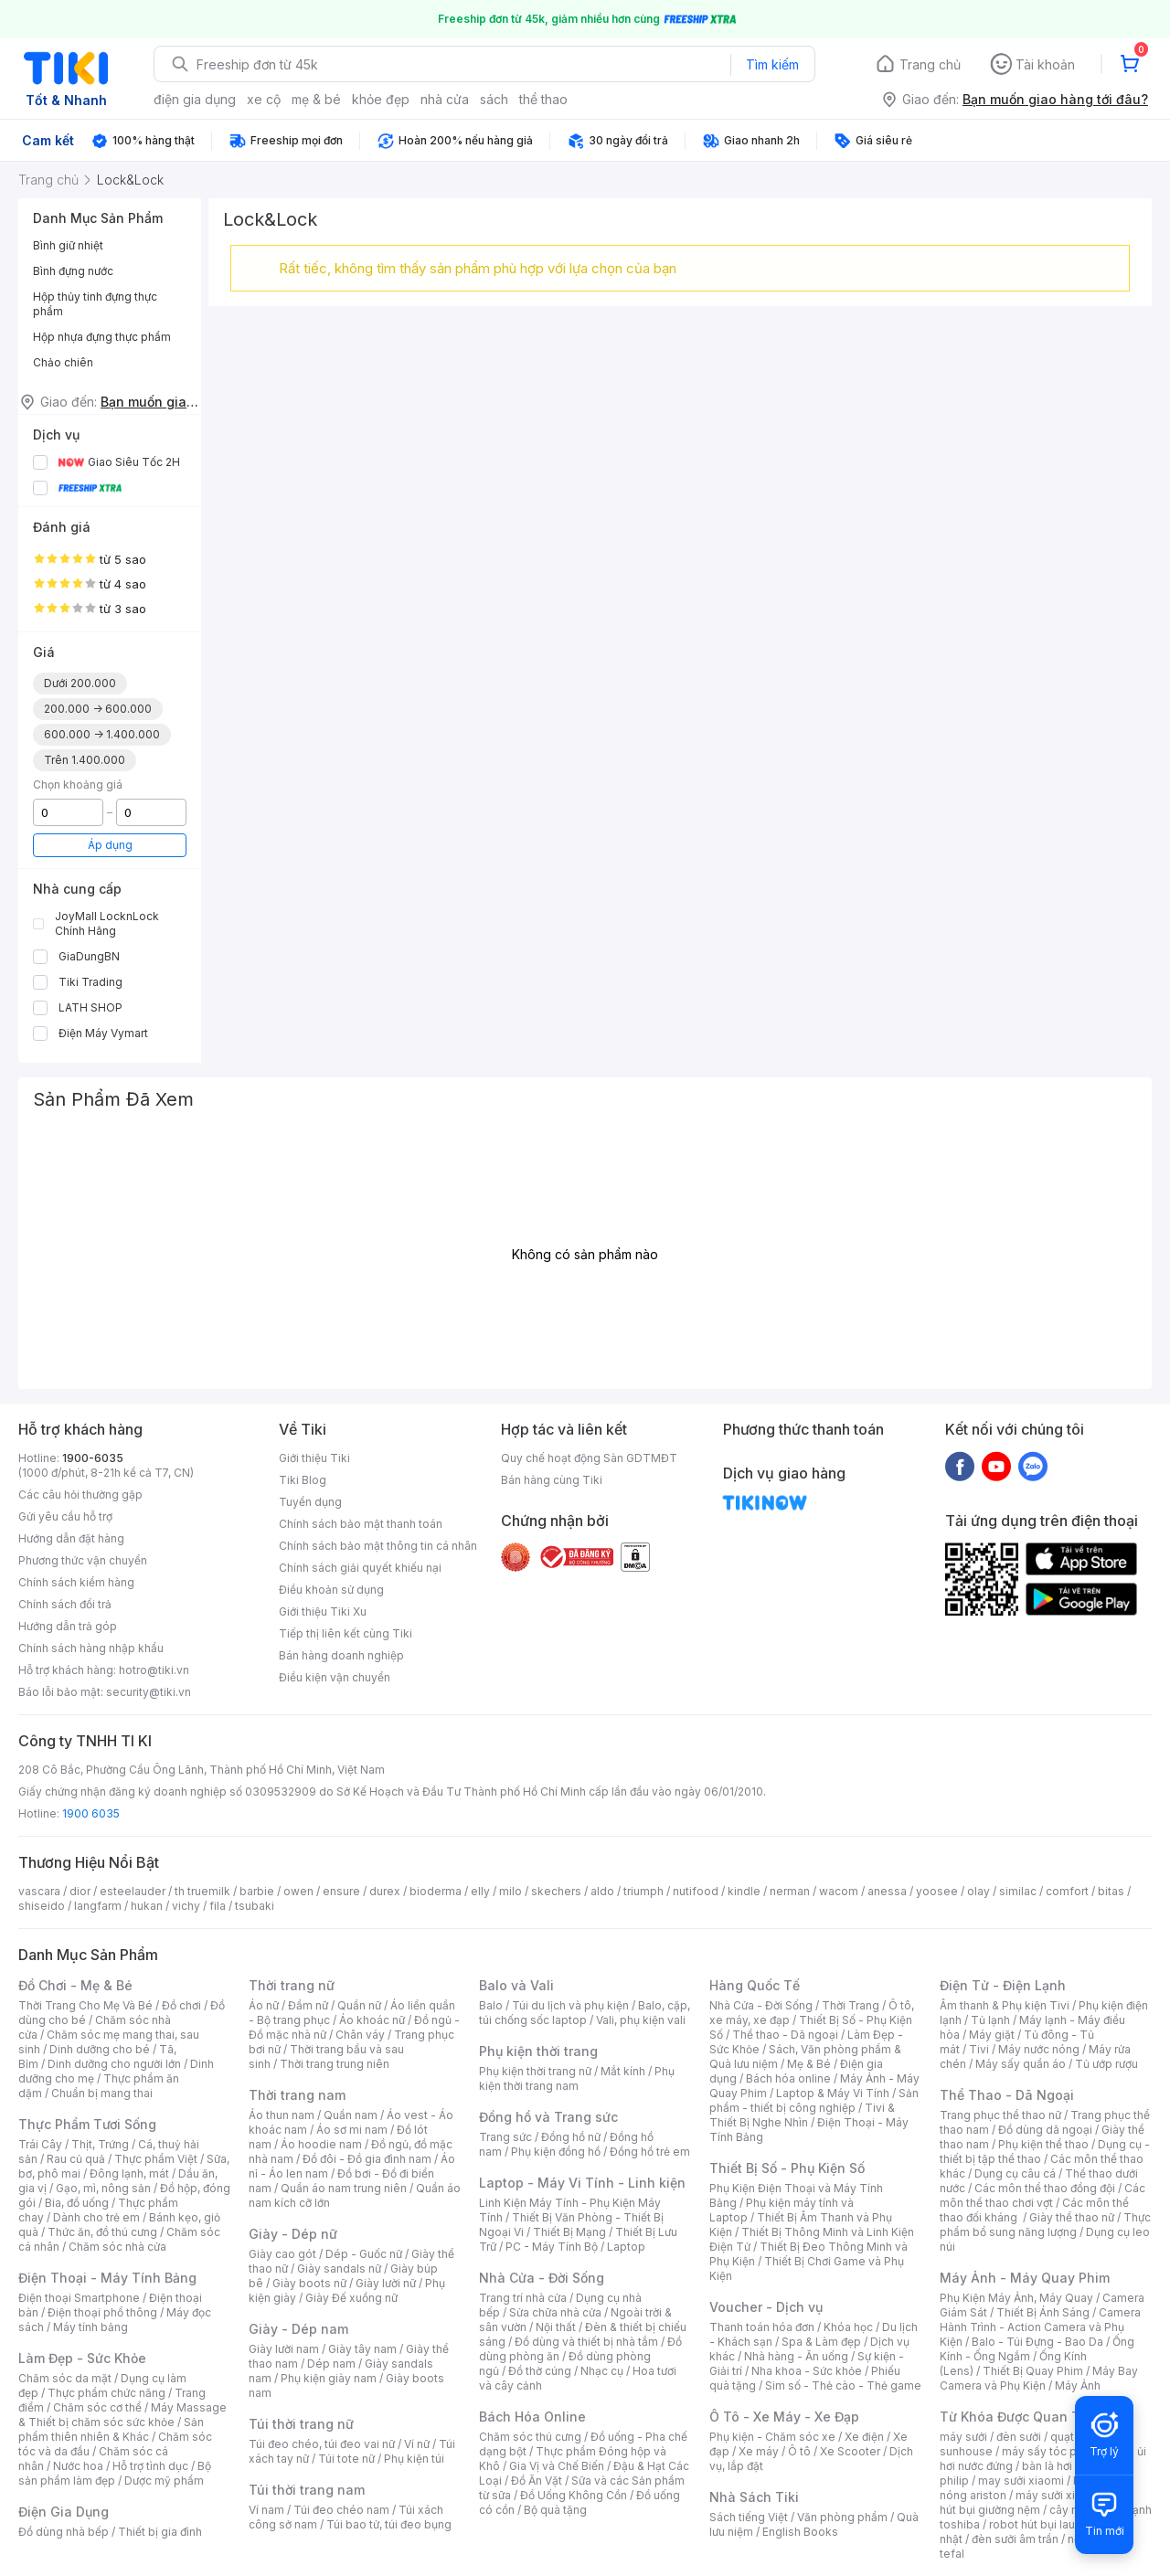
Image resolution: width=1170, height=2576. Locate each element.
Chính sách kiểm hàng (76, 1582)
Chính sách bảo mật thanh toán (360, 1524)
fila (217, 1906)
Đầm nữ (308, 2005)
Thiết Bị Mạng (569, 2232)
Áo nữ (264, 2005)
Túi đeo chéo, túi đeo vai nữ (322, 2444)
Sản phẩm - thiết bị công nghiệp (814, 2100)
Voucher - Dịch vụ (766, 2307)
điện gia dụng (195, 99)
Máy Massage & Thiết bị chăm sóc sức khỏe (122, 2415)
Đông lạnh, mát (129, 2173)
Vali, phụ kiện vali (641, 2020)
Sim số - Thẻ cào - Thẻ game (843, 2385)
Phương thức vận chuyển (82, 1560)
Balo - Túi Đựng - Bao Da (1037, 2341)
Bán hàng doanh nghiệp (341, 1655)
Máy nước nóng (1039, 2049)
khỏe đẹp (381, 99)
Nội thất (556, 2327)
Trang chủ (930, 64)
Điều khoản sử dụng (331, 1589)
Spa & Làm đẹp (821, 2341)
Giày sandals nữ (339, 2268)
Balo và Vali (516, 1985)
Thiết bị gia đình (160, 2532)
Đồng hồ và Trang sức (548, 2117)
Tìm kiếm (772, 64)
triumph (643, 1891)
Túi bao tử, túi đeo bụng (389, 2524)
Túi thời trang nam (307, 2489)
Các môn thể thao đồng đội (1044, 2188)
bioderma (436, 1891)
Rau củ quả (76, 2159)
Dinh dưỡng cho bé (99, 2049)
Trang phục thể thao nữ (1000, 2115)
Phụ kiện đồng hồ (556, 2151)
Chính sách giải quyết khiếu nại (360, 1567)
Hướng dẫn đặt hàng (71, 1538)
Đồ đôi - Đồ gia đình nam (367, 2159)
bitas (1111, 1891)
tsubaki (254, 1906)
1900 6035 (91, 1813)
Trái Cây (40, 2144)
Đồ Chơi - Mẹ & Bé (75, 1985)
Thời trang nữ (292, 1985)
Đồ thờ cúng (539, 2371)
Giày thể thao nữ (1071, 2217)
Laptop (626, 2246)
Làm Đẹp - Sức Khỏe (82, 2358)
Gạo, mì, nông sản (103, 2188)
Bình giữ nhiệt (68, 245)
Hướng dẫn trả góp (67, 1626)
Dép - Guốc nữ (363, 2254)
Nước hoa (78, 2466)
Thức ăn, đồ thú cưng (102, 2232)
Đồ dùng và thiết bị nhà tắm (586, 2341)
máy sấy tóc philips (1053, 2451)
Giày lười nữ (386, 2283)
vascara (39, 1891)
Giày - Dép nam (298, 2329)
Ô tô (799, 2451)
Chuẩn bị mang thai (102, 2093)
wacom (838, 1891)
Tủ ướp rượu (1106, 2064)
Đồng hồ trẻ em (650, 2151)
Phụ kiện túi (414, 2458)
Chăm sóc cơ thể (97, 2407)
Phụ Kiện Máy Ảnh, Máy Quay (1016, 2298)
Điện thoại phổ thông (102, 2312)
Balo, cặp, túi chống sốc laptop (584, 2012)
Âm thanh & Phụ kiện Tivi (1004, 2005)
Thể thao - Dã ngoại (785, 2034)
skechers (556, 1891)
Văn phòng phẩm (842, 2517)
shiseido (41, 1906)
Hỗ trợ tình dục (150, 2466)
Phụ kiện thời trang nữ (535, 2071)
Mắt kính (623, 2071)
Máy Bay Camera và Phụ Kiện (1039, 2378)
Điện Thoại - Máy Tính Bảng (107, 2277)
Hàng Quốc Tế (754, 1985)
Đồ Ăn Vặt (536, 2480)
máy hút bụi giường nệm (1036, 2502)
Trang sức (505, 2137)
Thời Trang (850, 2005)
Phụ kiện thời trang (538, 2051)
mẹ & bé (316, 99)
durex (384, 1891)
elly (480, 1891)
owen (298, 1891)
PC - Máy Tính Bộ (551, 2246)
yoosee (937, 1891)
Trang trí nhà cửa (523, 2298)
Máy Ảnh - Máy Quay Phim (1025, 2277)
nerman (790, 1891)
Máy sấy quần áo (1020, 2064)
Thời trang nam (297, 2095)
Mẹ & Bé (809, 2064)
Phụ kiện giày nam (329, 2378)
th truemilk (202, 1891)
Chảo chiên (63, 362)
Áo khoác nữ (372, 2020)
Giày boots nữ (309, 2283)
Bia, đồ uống (77, 2203)
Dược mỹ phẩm (164, 2480)
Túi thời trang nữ (301, 2424)
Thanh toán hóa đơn (761, 2327)
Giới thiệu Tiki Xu (323, 1611)
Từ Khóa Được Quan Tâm (1019, 2416)
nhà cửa (444, 99)
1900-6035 (92, 1458)
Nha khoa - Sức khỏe (806, 2371)
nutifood (695, 1891)
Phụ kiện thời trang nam (577, 2078)
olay (978, 1891)
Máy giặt (992, 2034)
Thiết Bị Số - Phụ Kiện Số (787, 2168)
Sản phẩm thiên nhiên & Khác (111, 2429)
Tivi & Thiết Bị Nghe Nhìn (802, 2115)
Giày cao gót (282, 2254)
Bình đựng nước (73, 271)
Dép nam (331, 2363)
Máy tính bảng (90, 2327)
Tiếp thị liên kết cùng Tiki (345, 1633)
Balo (491, 2005)
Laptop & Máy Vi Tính (832, 2093)
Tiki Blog (302, 1480)
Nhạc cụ (601, 2371)
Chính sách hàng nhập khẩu (91, 1648)
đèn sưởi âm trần (1015, 2539)
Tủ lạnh (990, 2020)
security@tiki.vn (148, 1692)
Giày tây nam (362, 2349)
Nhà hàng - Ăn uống (796, 2356)
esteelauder (132, 1891)
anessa (887, 1891)
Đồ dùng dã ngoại (1045, 2129)
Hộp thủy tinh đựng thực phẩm (95, 304)
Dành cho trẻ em (96, 2217)
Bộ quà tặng (555, 2510)
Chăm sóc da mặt (65, 2378)
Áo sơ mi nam (352, 2129)
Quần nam (351, 2115)
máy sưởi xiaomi (1058, 2495)
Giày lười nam (284, 2349)
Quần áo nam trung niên (344, 2188)
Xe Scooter (850, 2451)
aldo (602, 1891)
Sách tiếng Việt (748, 2517)
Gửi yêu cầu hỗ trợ (65, 1516)
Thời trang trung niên (334, 2064)
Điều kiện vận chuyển (334, 1677)
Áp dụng (110, 845)
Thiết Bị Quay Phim (1033, 2371)
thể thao (543, 99)
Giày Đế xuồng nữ (351, 2298)
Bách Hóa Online (532, 2416)
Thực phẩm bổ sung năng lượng (1045, 2224)
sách (494, 99)
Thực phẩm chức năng (106, 2393)
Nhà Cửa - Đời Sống (541, 2277)
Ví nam (266, 2510)
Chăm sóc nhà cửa (117, 2246)
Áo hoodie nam (321, 2144)
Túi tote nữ (346, 2458)
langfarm (98, 1906)
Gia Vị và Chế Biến (556, 2466)
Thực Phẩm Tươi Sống (87, 2124)
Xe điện (864, 2436)
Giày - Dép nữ (293, 2234)
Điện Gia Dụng (63, 2511)
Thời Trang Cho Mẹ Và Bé (85, 2005)
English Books (800, 2532)
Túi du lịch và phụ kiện (570, 2005)
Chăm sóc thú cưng (530, 2436)
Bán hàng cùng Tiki (551, 1480)
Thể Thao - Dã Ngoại (1007, 2095)
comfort (1067, 1891)
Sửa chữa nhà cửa (555, 2312)
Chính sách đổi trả (65, 1604)
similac (1018, 1891)
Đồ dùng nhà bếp (63, 2532)
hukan (147, 1906)
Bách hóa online (788, 2078)
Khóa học (848, 2327)
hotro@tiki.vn (154, 1670)
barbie (256, 1891)
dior (79, 1891)
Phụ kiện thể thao (1043, 2144)
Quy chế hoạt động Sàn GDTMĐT (589, 1458)
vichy (186, 1906)
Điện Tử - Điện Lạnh (1003, 1985)
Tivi (979, 2049)
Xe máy (759, 2451)
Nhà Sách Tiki (754, 2497)
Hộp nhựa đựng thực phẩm (102, 337)
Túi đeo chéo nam (341, 2510)
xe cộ (264, 99)
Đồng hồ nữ (571, 2137)
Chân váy (360, 2034)
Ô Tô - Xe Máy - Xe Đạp (784, 2416)
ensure (341, 1891)
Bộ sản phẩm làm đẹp (114, 2473)
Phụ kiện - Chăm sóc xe (772, 2436)
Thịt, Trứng (100, 2144)
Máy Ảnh (1078, 2385)
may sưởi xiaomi (1021, 2480)
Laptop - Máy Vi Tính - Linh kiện (582, 2182)
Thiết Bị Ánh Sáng (1043, 2312)
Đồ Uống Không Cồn (573, 2495)
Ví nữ (417, 2444)
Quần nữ (359, 2005)
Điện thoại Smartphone (79, 2298)
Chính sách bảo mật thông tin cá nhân (378, 1546)
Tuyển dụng (310, 1502)
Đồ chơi (181, 2005)
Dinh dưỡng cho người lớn (114, 2064)
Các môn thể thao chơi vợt (1042, 2195)
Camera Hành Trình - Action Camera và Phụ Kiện (1040, 2327)
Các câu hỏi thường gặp (80, 1494)
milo (510, 1891)
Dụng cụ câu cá (1015, 2173)
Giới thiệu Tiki (314, 1458)
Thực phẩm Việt (155, 2159)
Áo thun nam (281, 2115)
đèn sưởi (1018, 2436)
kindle (744, 1891)
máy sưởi (963, 2436)
